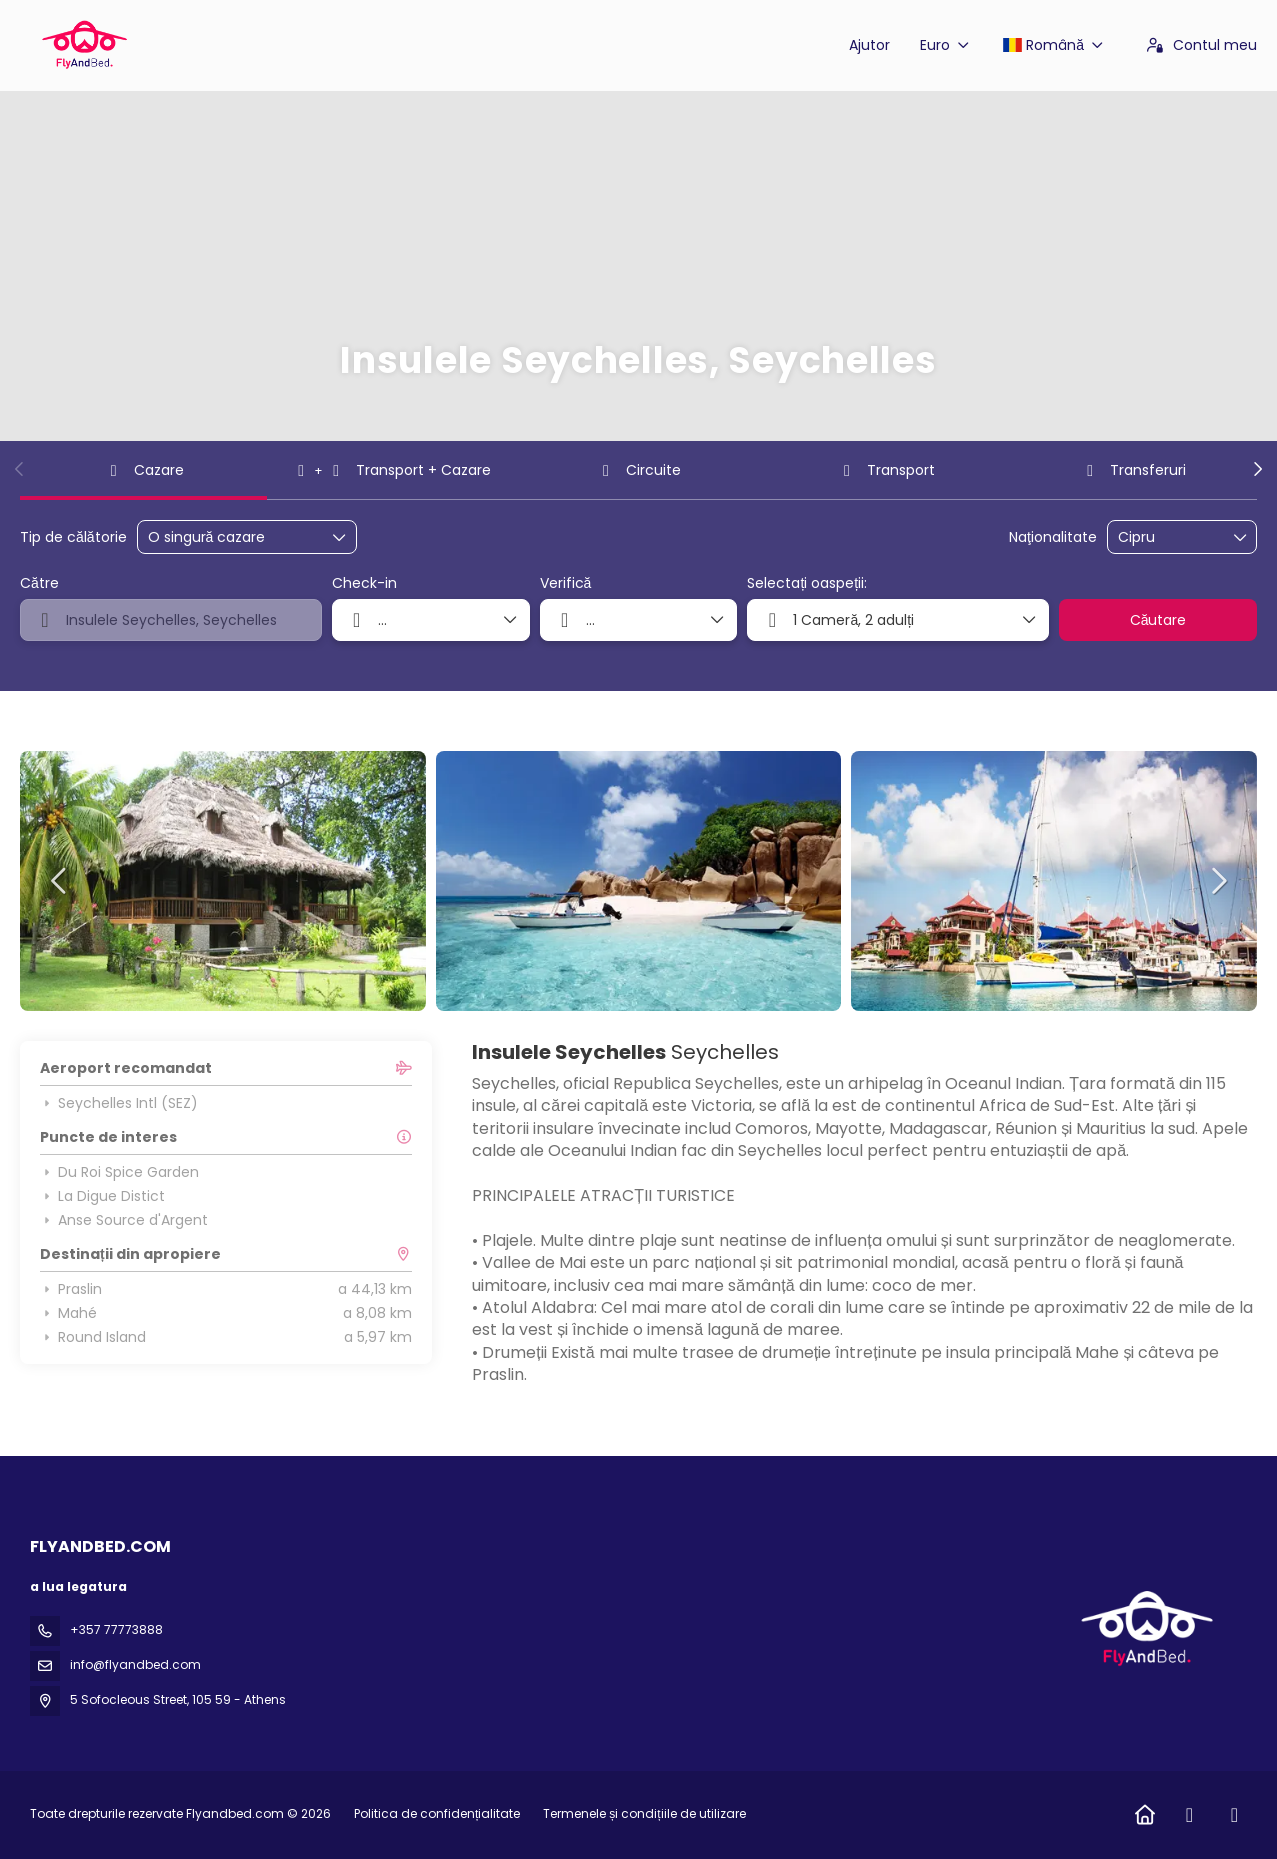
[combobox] (1168, 537)
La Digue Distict (102, 1196)
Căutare (1158, 620)
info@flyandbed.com (135, 1664)
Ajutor (869, 45)
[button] (20, 469)
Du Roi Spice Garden (119, 1172)
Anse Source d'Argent (124, 1220)
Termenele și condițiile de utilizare (642, 1813)
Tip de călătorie (73, 537)
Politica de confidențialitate (437, 1813)
